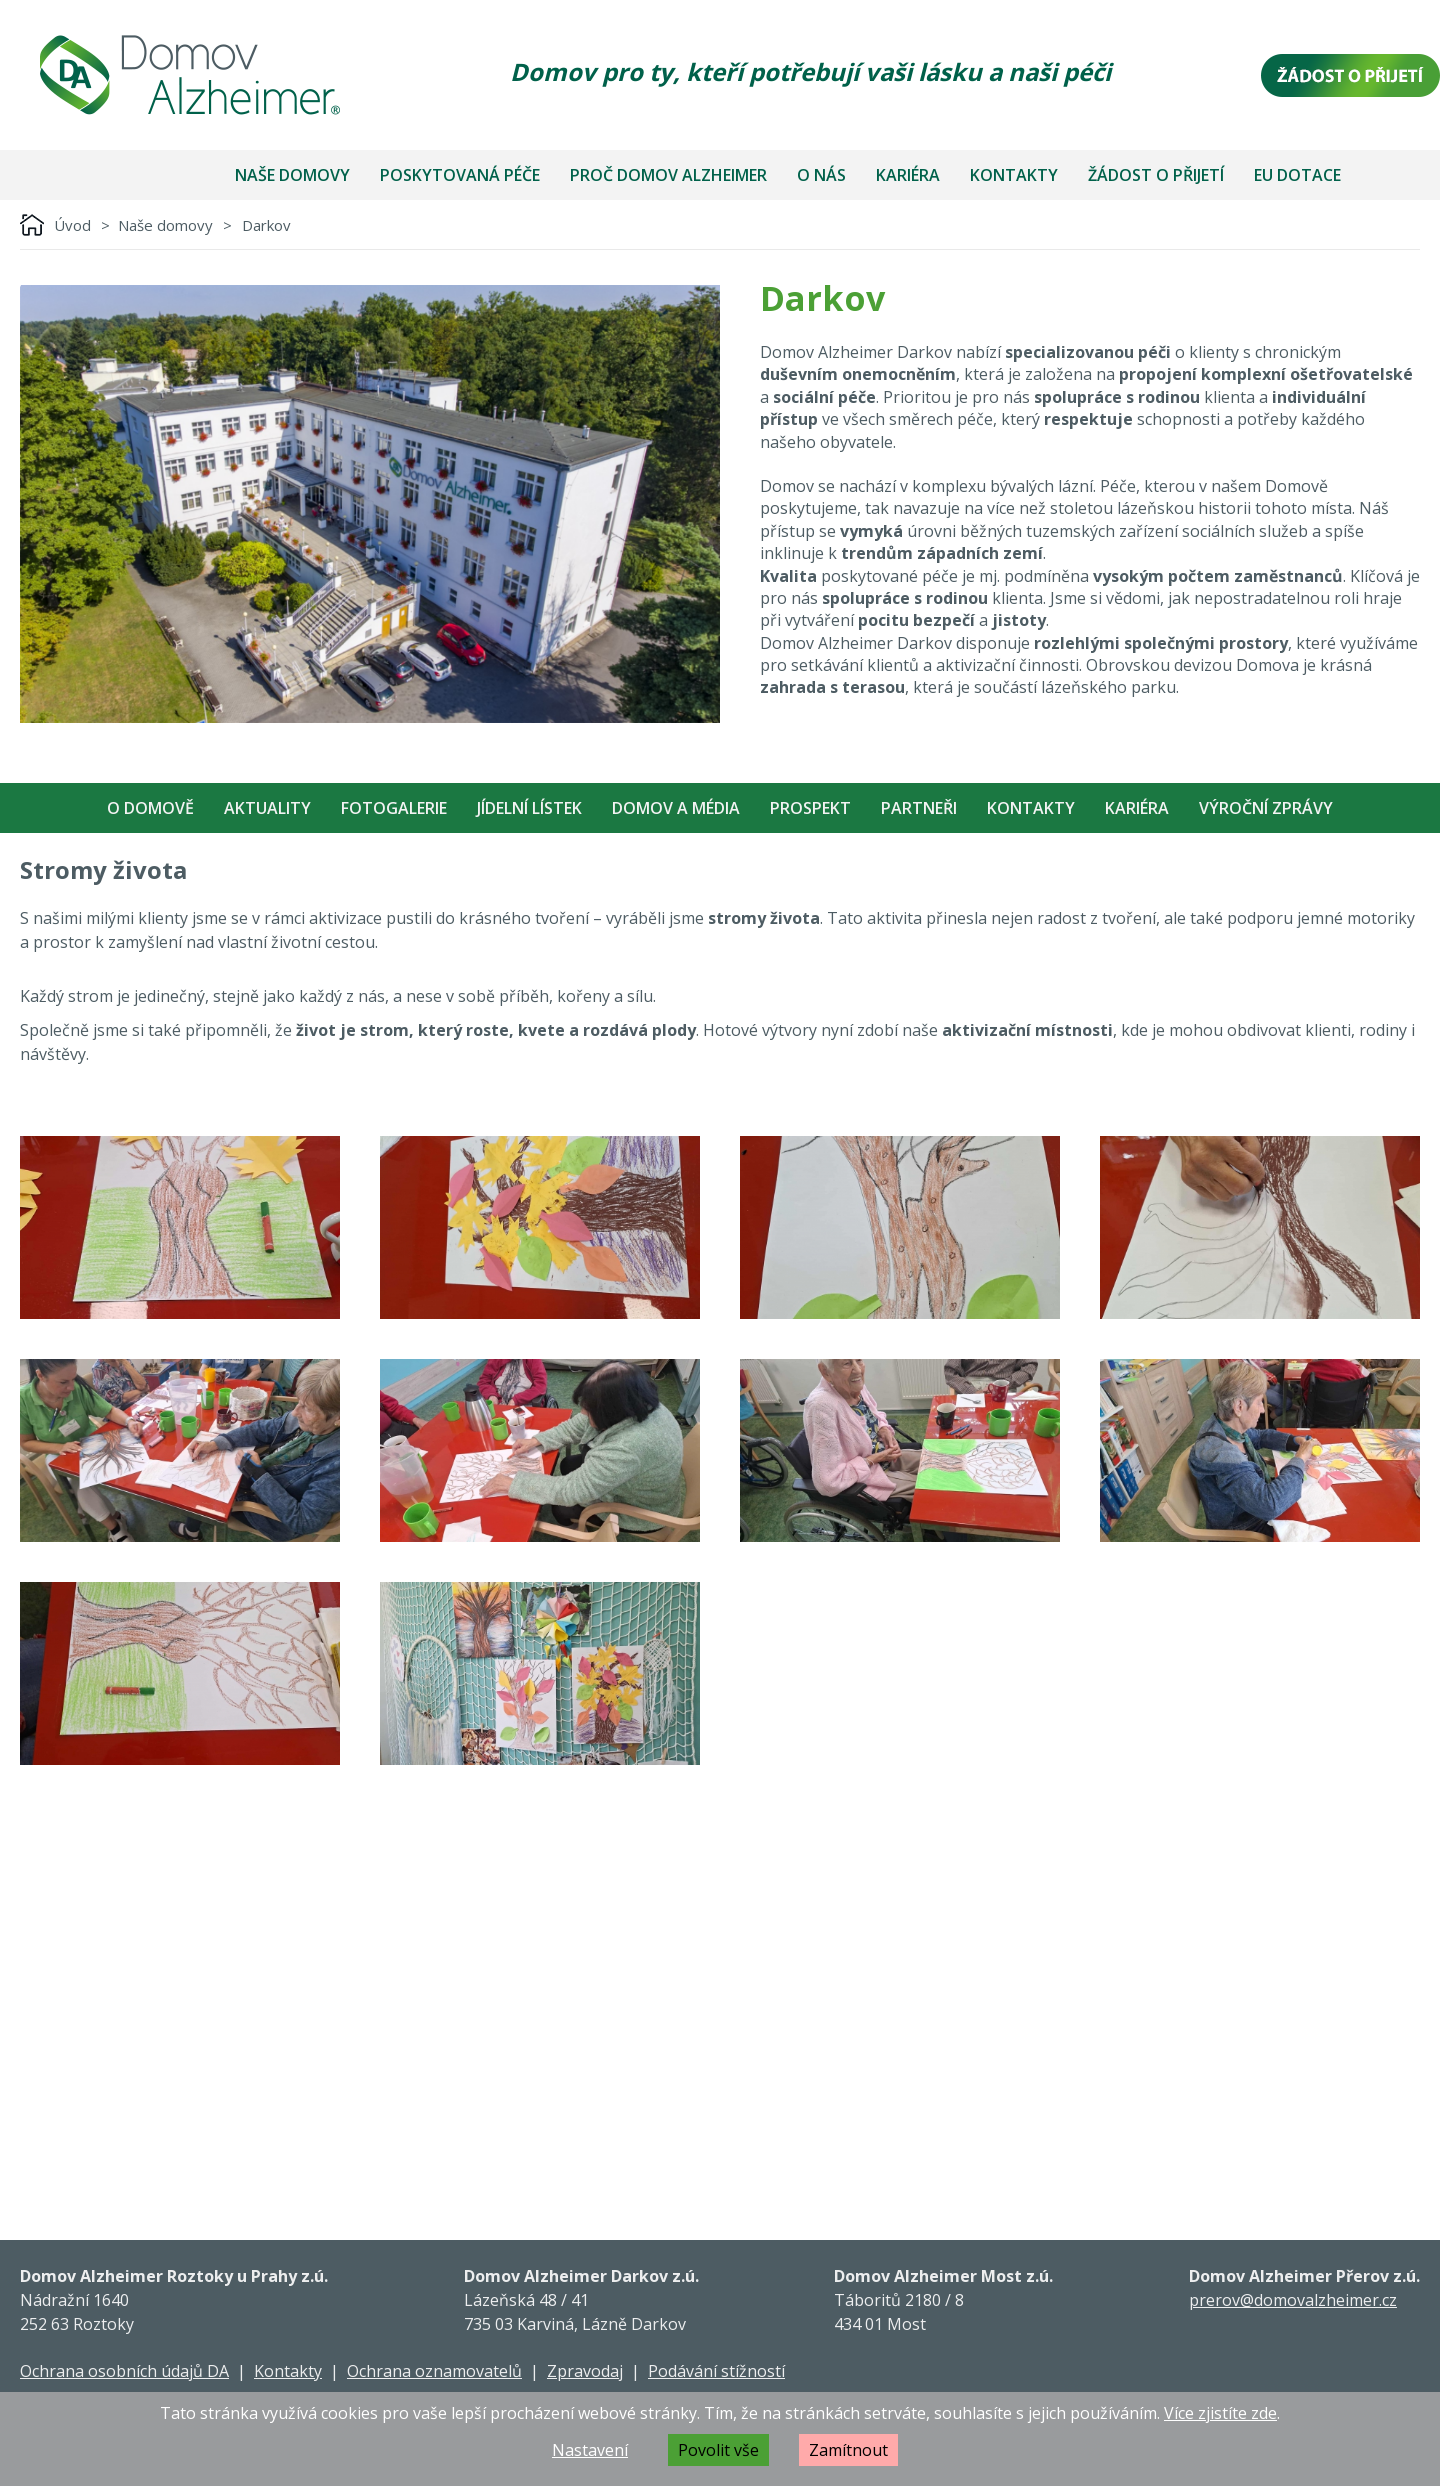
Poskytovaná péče (460, 175)
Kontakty (1014, 175)
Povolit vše (718, 2450)
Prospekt (810, 808)
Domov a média (676, 808)
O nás (821, 175)
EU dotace (1297, 175)
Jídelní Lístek (529, 808)
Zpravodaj (585, 2371)
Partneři (919, 808)
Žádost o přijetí (1156, 175)
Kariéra (908, 175)
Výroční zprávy (1266, 808)
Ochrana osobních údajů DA (124, 2371)
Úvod (72, 225)
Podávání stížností (716, 2371)
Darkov (266, 225)
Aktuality (267, 808)
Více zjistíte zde (1220, 2413)
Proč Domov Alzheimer (668, 175)
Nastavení (590, 2450)
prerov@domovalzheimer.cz (1293, 2300)
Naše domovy (292, 175)
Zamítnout (848, 2450)
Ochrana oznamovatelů (434, 2371)
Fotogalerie (394, 808)
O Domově (150, 808)
